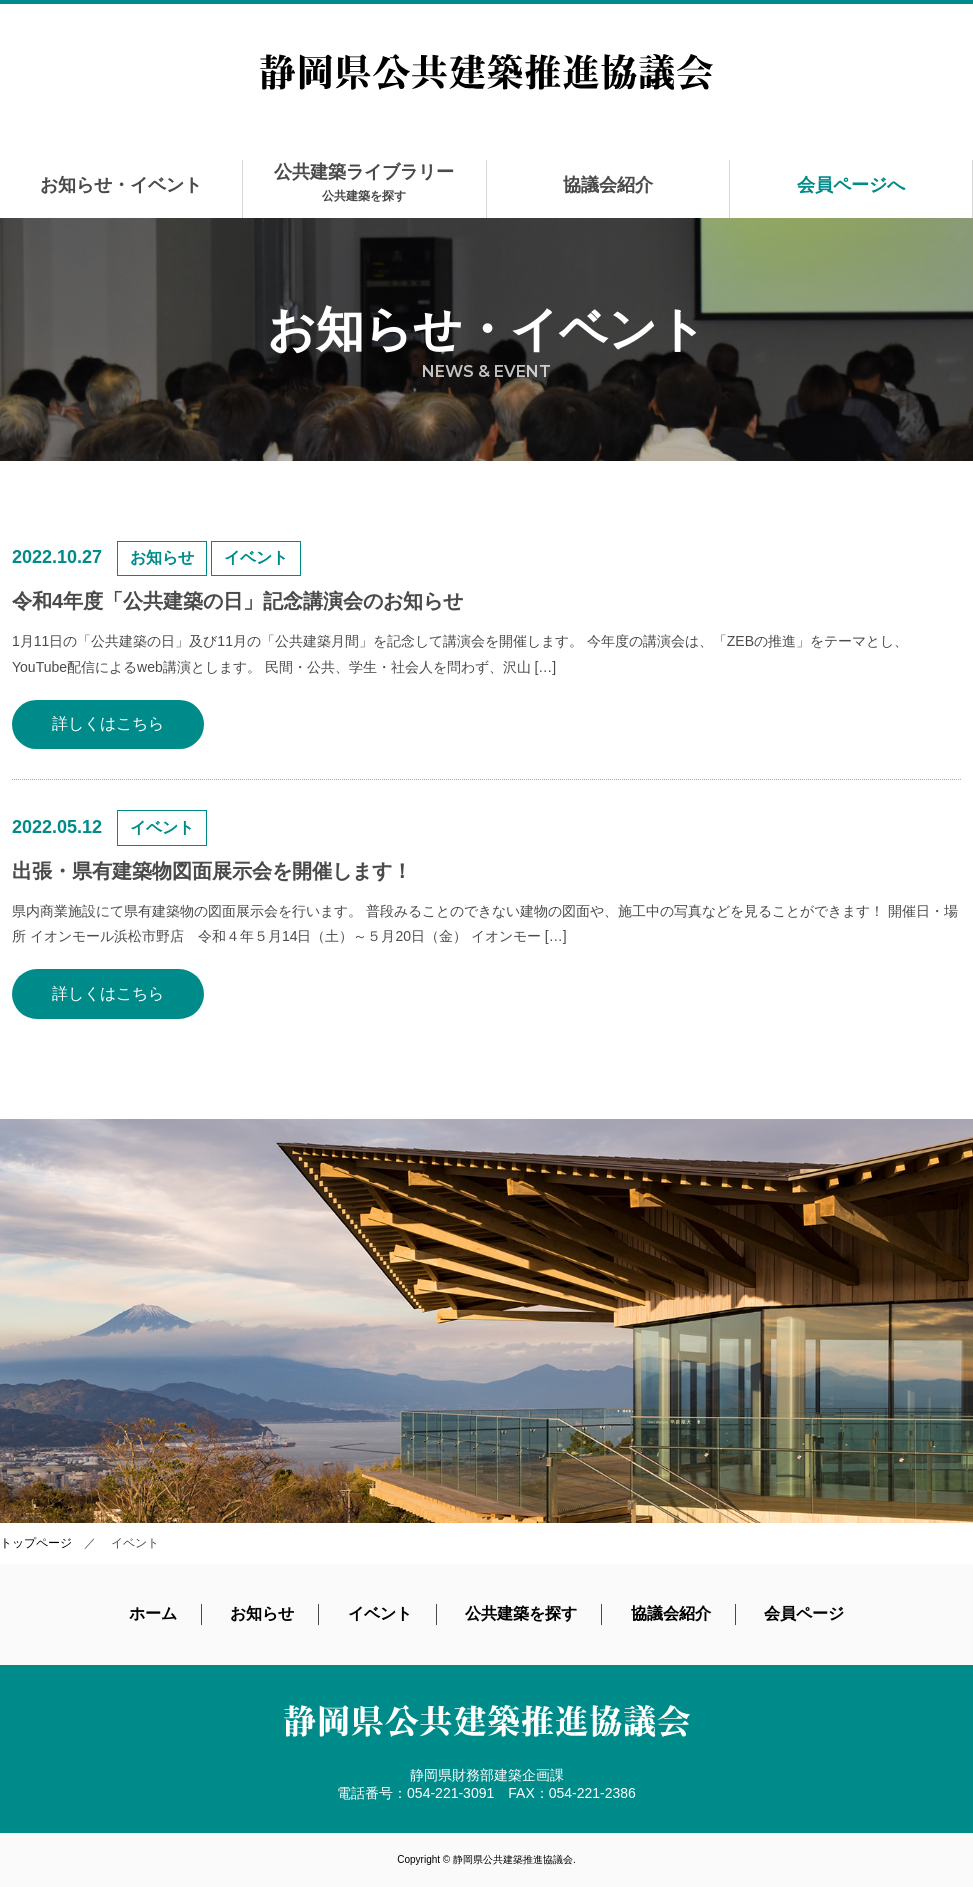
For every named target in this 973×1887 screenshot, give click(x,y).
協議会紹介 (608, 185)
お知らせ (262, 1613)
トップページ (36, 1543)
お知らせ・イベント (121, 185)
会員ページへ (851, 185)
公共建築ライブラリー (364, 182)
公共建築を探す (521, 1613)
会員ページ (804, 1613)
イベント (380, 1613)
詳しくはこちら (108, 723)
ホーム (153, 1613)
